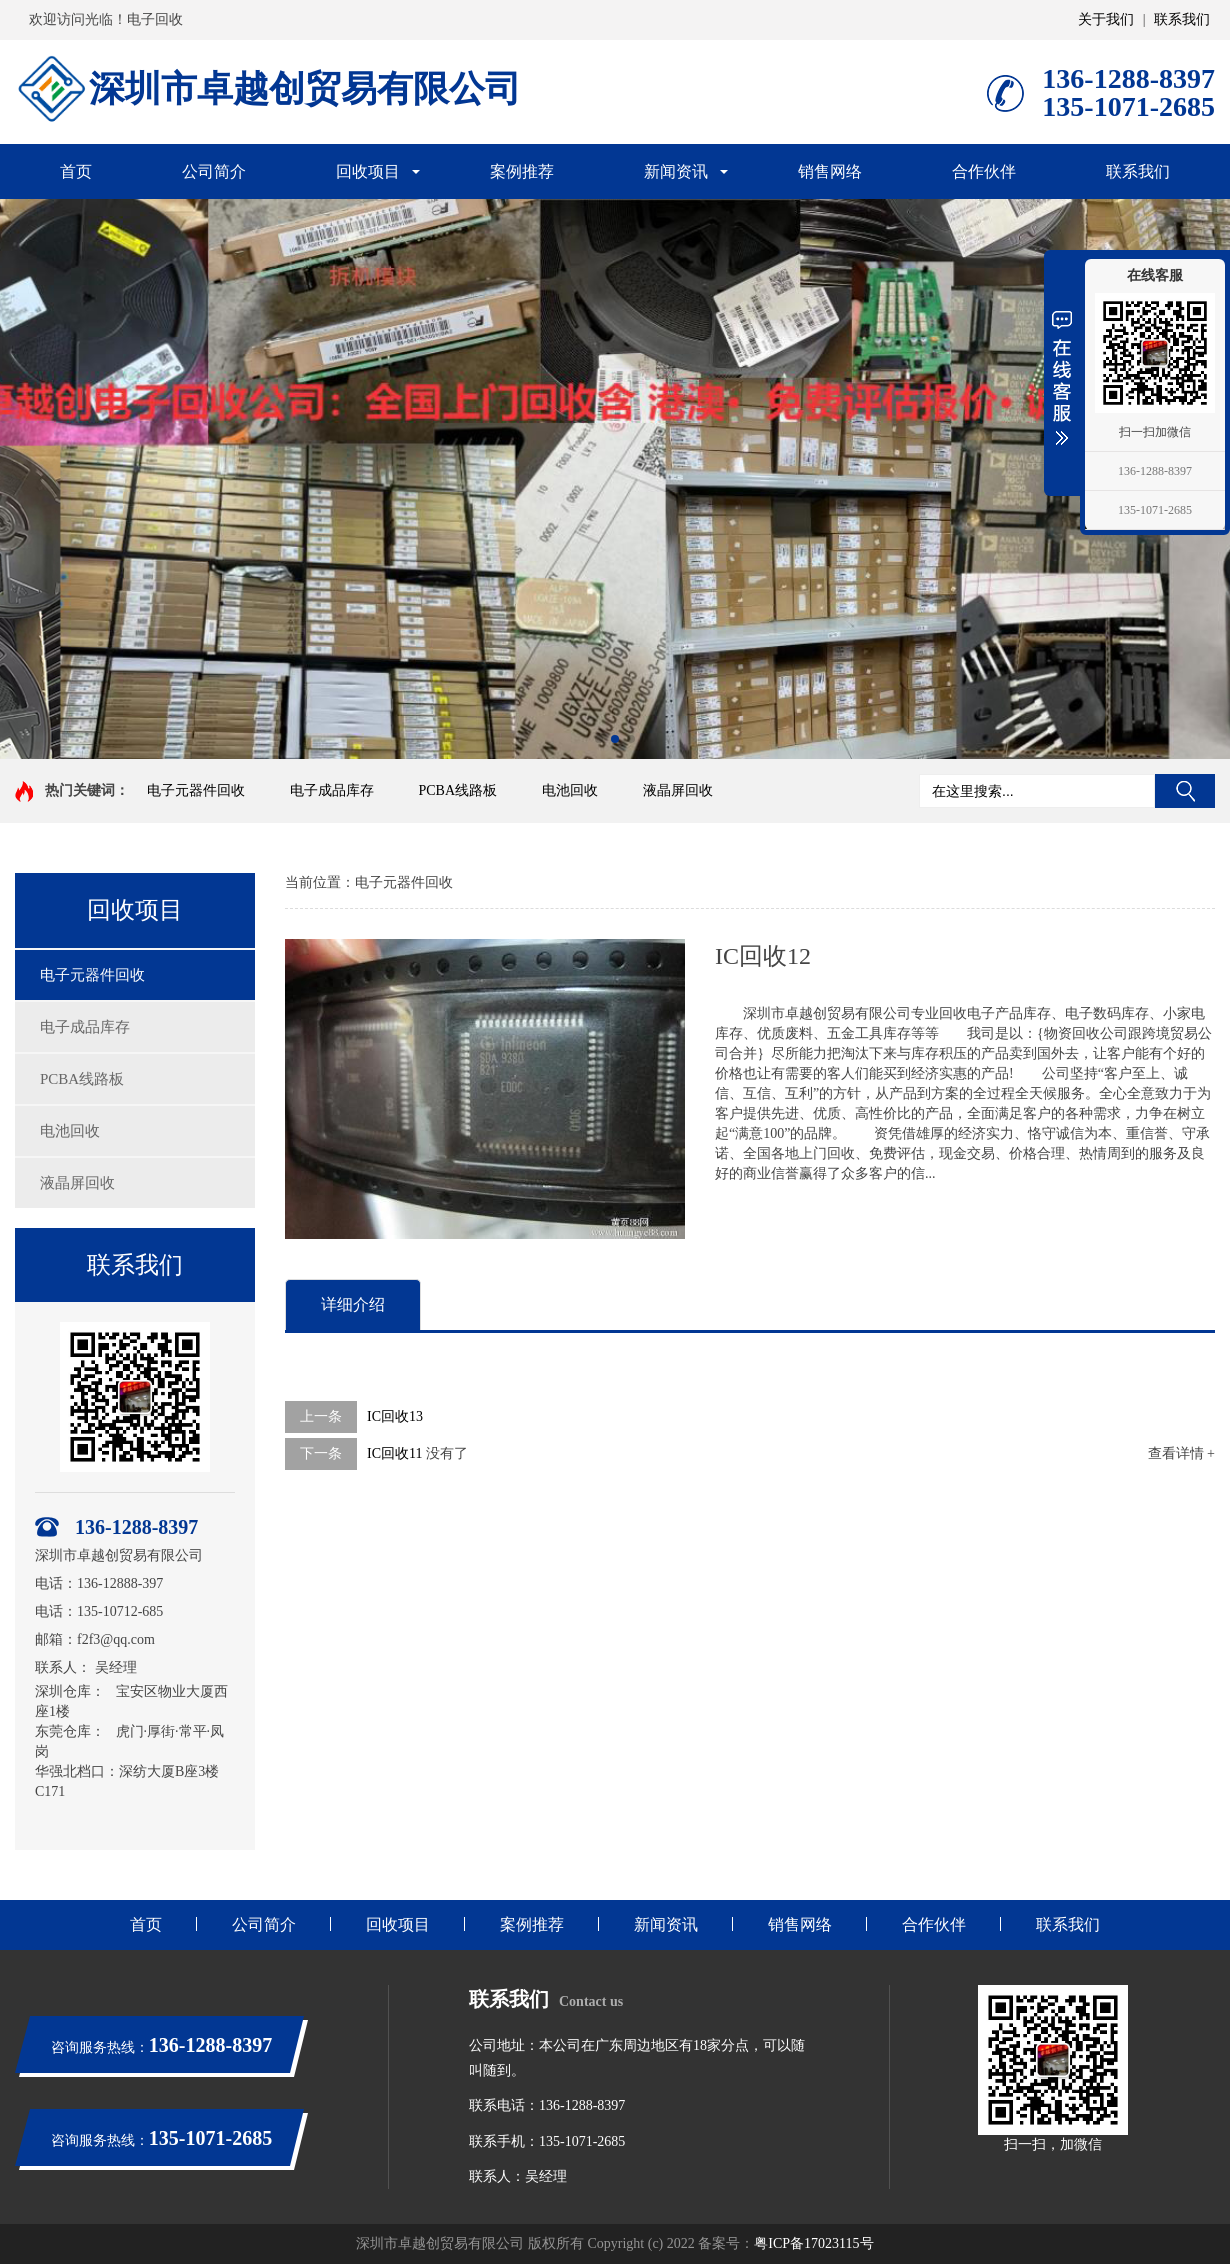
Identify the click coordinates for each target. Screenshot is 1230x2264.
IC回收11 (394, 1453)
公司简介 (214, 171)
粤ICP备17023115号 (813, 2243)
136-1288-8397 (1155, 471)
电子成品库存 (332, 790)
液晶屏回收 (678, 790)
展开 (1062, 377)
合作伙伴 (984, 171)
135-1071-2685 (1155, 510)
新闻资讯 (676, 171)
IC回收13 (395, 1416)
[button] (599, 739)
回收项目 (368, 171)
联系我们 (1182, 19)
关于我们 (1106, 19)
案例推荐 (522, 171)
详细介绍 (353, 1304)
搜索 (1185, 791)
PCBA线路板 (458, 790)
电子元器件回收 (196, 790)
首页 (76, 171)
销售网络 (830, 171)
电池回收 (570, 790)
